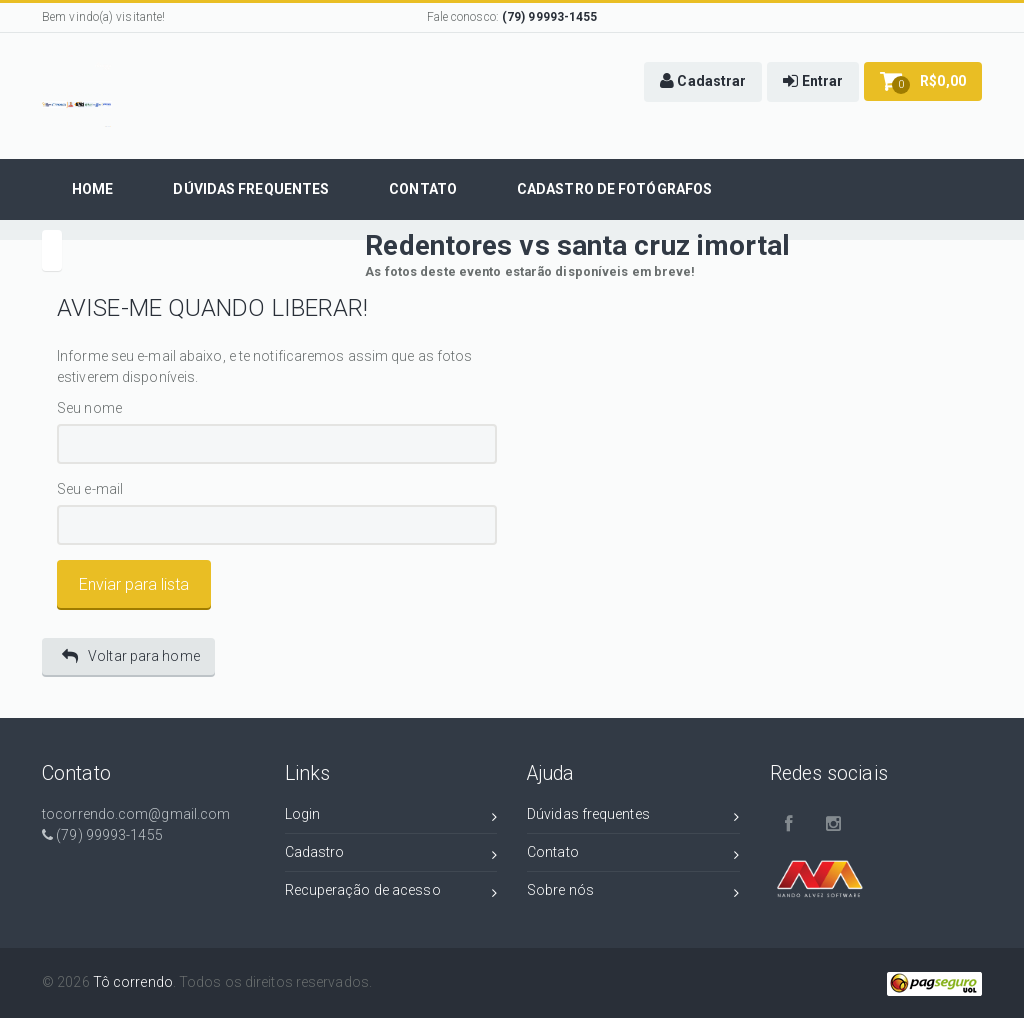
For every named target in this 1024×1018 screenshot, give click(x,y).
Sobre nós (633, 893)
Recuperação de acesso (391, 893)
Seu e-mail (90, 489)
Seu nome (89, 408)
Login (391, 817)
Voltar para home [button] (131, 656)
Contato (633, 855)
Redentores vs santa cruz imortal (577, 245)
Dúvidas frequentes (633, 817)
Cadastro (391, 855)
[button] (703, 82)
